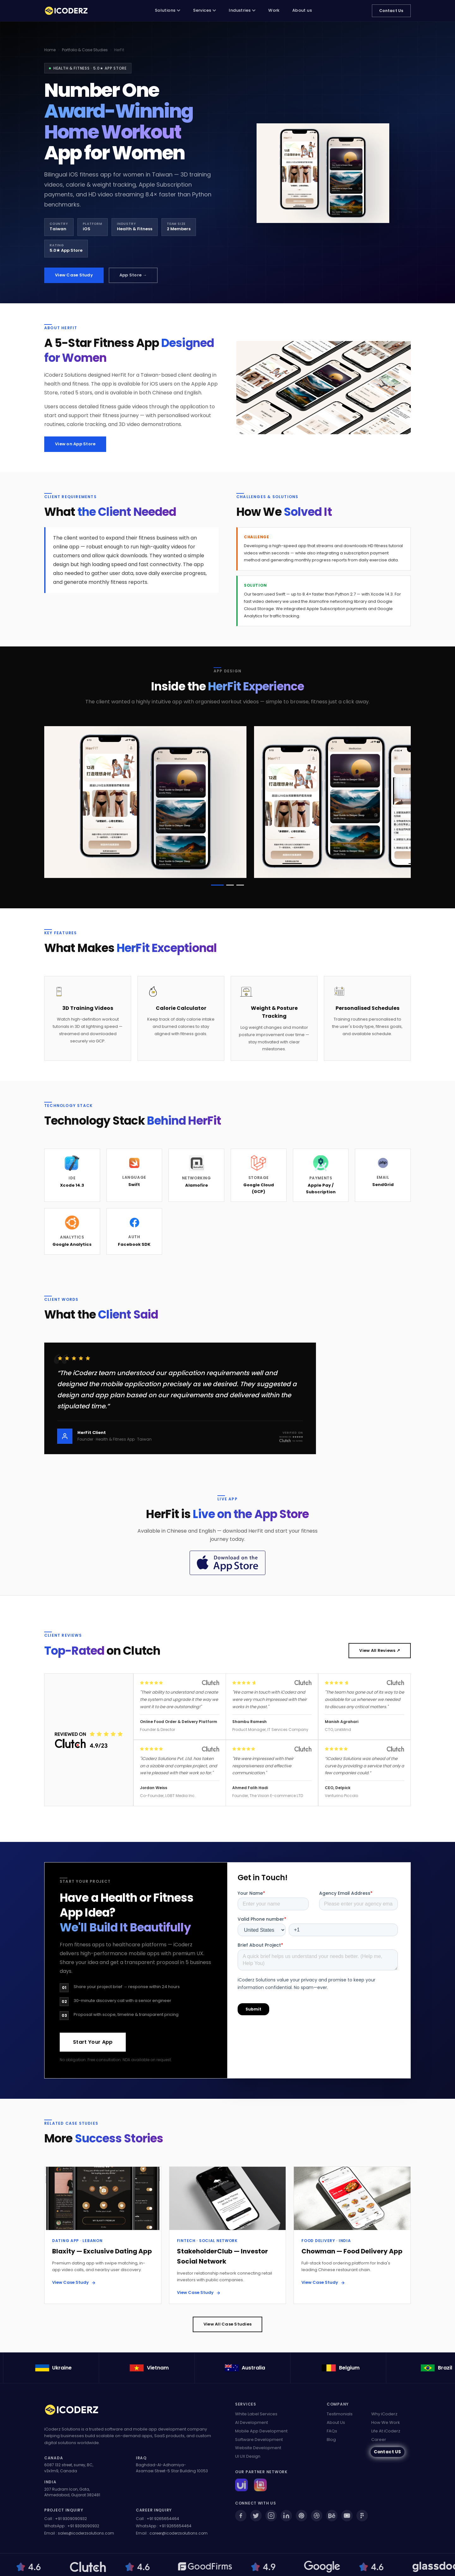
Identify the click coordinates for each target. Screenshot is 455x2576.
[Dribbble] (316, 2515)
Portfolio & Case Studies (85, 50)
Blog (331, 2440)
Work (274, 10)
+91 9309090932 (71, 2518)
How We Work (385, 2422)
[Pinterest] (301, 2515)
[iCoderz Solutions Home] (75, 2411)
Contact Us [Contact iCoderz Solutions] (391, 10)
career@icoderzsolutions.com (178, 2533)
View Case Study (74, 275)
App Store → (133, 275)
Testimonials (340, 2414)
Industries (242, 10)
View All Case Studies (227, 2325)
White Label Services (256, 2414)
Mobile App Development (261, 2431)
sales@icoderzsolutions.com (86, 2533)
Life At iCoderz (385, 2431)
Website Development (258, 2448)
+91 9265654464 (163, 2518)
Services (204, 10)
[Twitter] (256, 2515)
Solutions (168, 10)
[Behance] (331, 2515)
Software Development (259, 2440)
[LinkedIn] (286, 2515)
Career (378, 2440)
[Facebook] (240, 2515)
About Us (336, 2422)
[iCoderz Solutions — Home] (69, 11)
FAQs (332, 2431)
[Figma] (362, 2515)
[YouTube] (347, 2515)
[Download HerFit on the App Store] (227, 1563)
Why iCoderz (384, 2414)
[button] (217, 885)
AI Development (251, 2422)
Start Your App (92, 2042)
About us (302, 10)
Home (50, 50)
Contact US (387, 2452)
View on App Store (75, 444)
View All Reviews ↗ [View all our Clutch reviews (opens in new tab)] (379, 1651)
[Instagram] (271, 2515)
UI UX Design (247, 2456)
